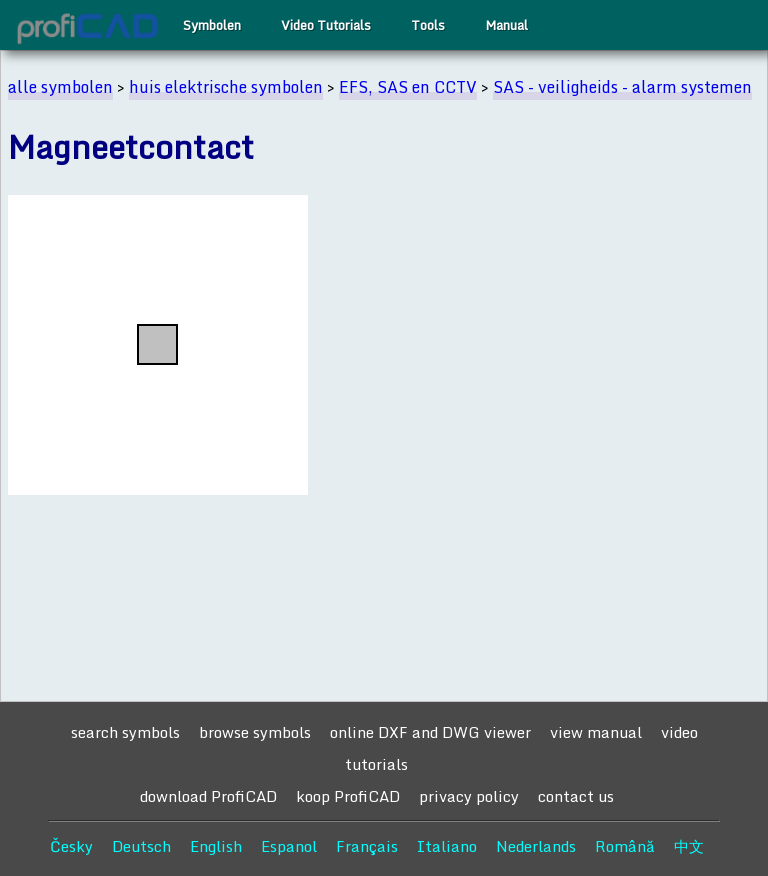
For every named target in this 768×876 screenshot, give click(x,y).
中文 (689, 846)
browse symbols (255, 732)
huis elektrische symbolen (226, 87)
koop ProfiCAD (348, 796)
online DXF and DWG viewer (430, 732)
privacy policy (469, 796)
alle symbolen (60, 87)
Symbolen (212, 25)
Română (625, 846)
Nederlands (536, 846)
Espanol (289, 846)
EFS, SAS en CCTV (408, 87)
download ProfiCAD (208, 796)
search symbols (125, 732)
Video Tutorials (326, 25)
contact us (576, 796)
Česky (71, 846)
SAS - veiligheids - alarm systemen (622, 87)
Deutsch (141, 846)
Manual (506, 25)
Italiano (447, 846)
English (216, 846)
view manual (596, 732)
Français (367, 846)
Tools (428, 25)
